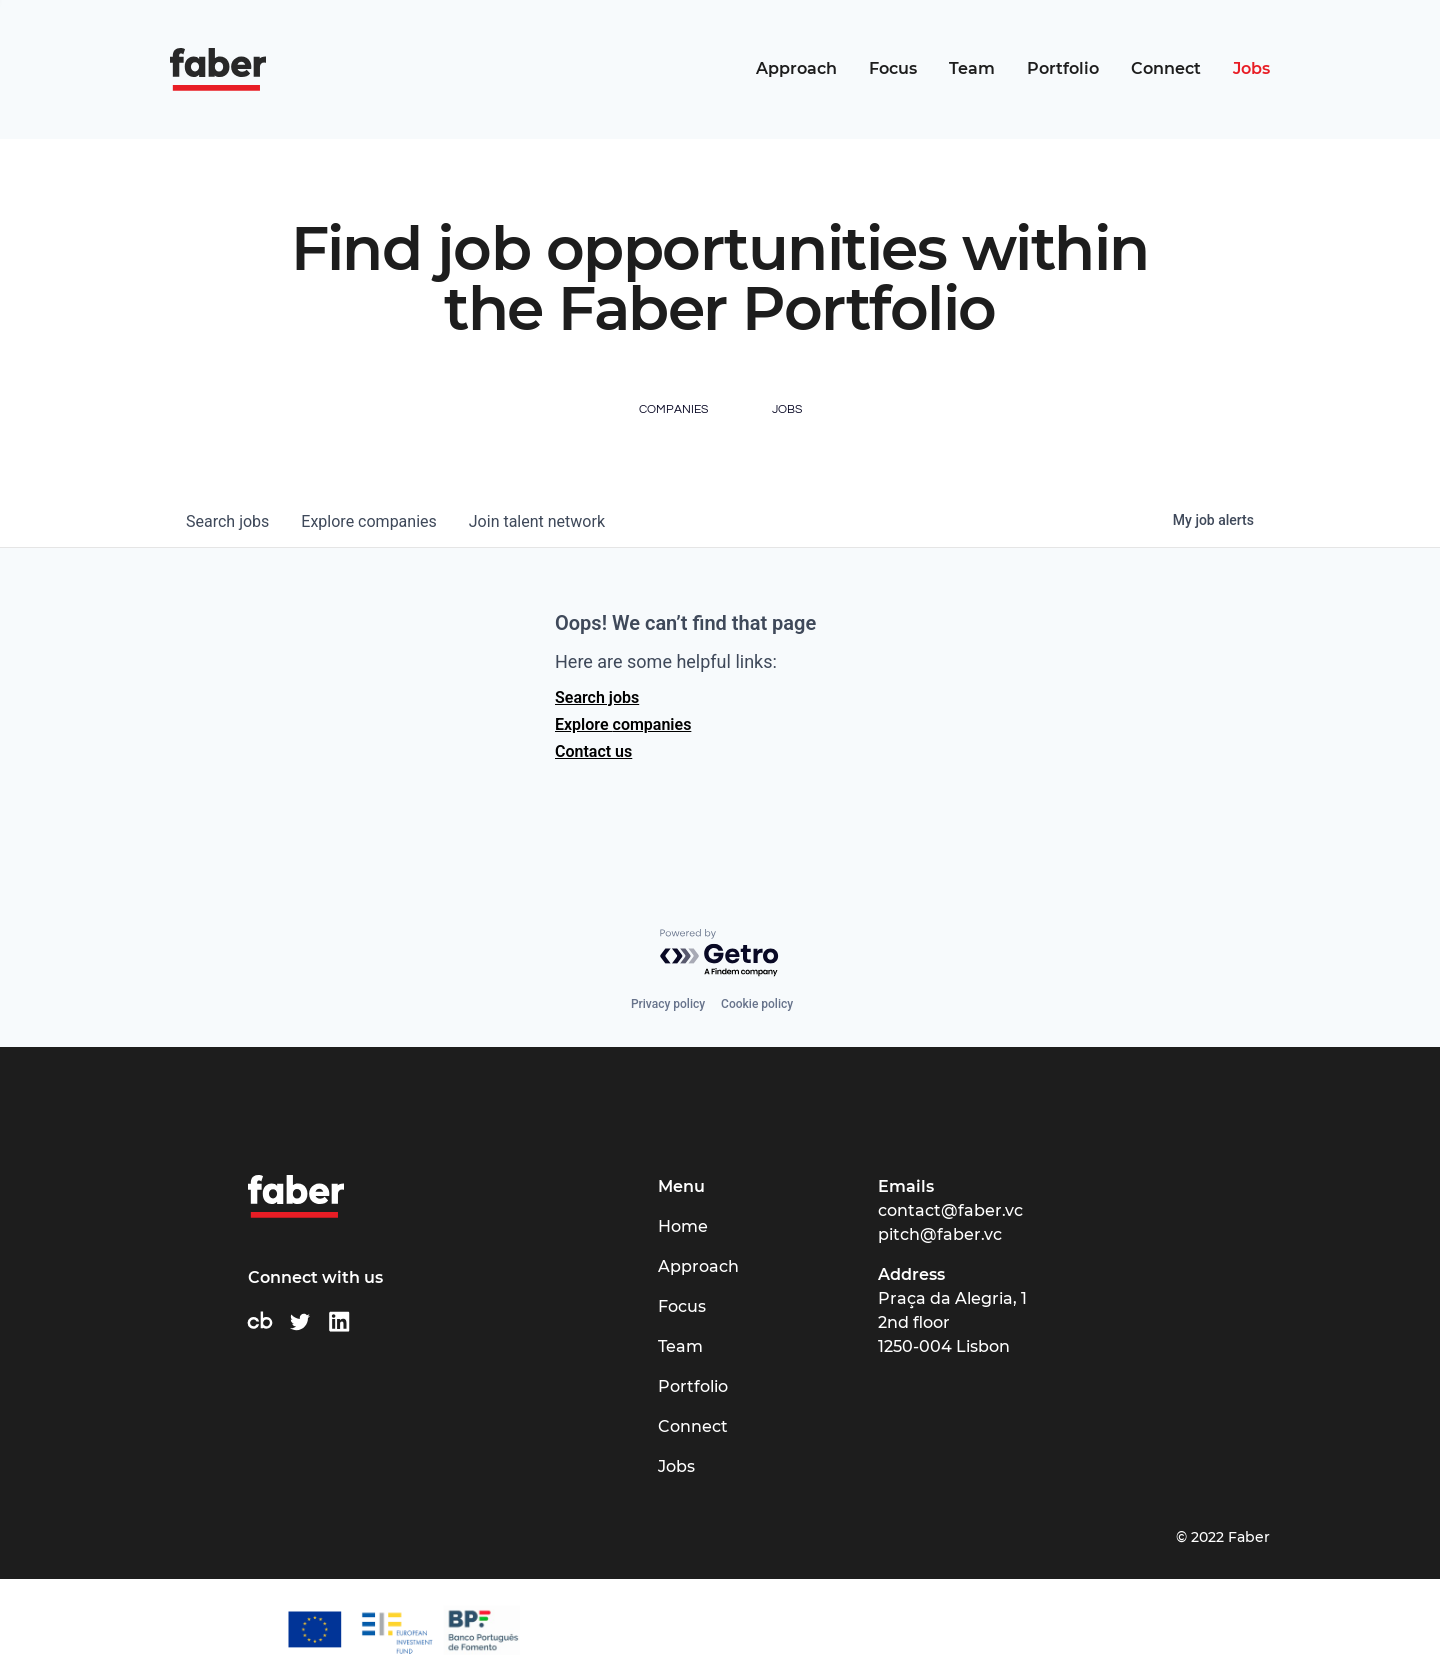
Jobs (1251, 68)
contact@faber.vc (950, 1210)
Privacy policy (668, 1004)
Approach (796, 68)
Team (972, 68)
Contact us (593, 751)
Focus (893, 68)
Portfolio (1063, 68)
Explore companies (623, 724)
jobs (227, 521)
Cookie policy (757, 1004)
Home (683, 1226)
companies (368, 521)
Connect (1166, 68)
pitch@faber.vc (940, 1234)
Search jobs (597, 697)
